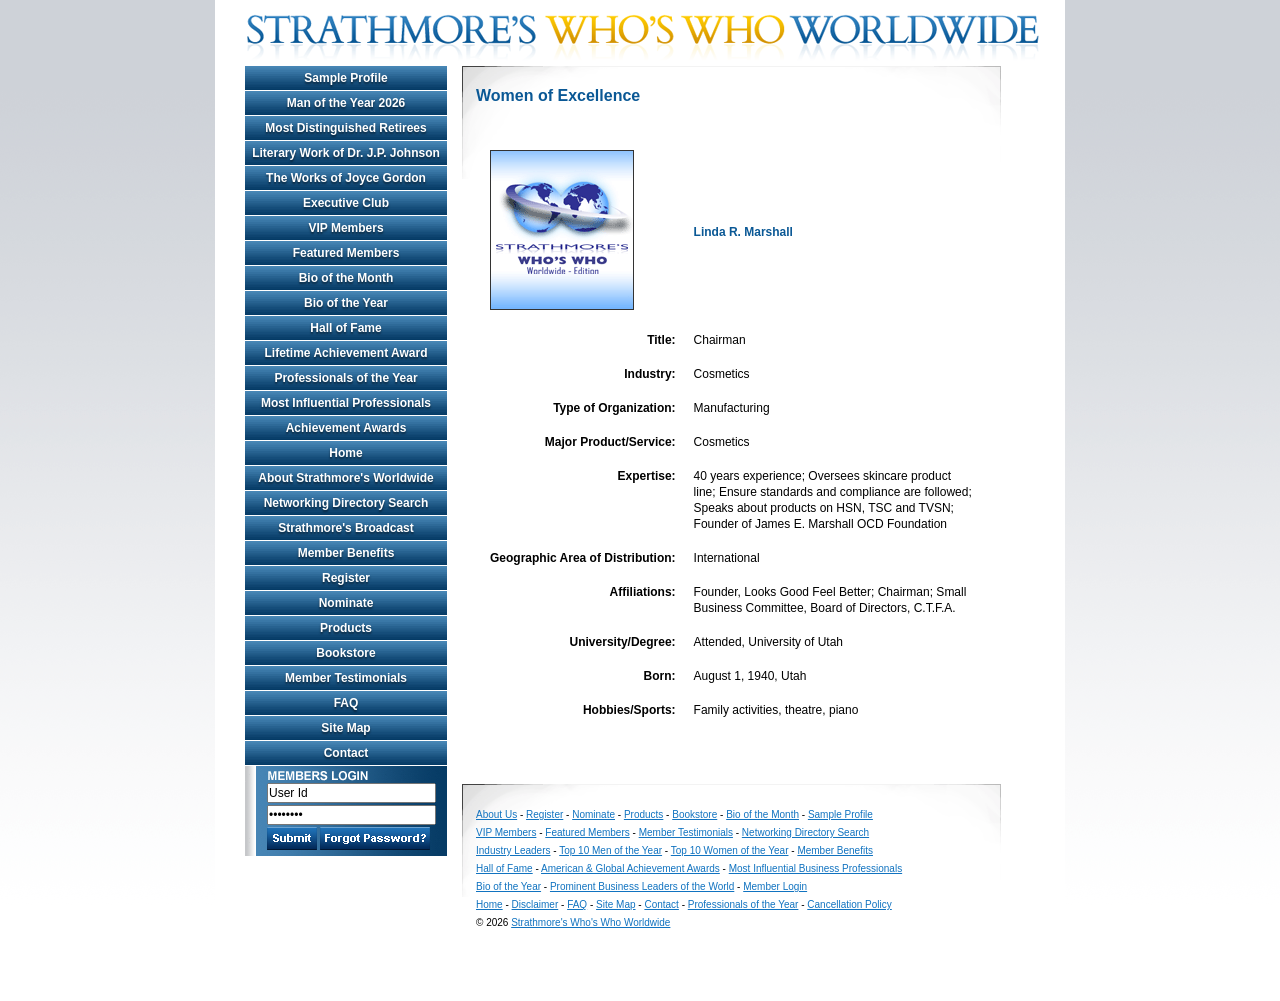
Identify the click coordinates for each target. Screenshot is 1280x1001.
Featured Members (346, 253)
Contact (346, 753)
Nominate (346, 603)
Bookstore (345, 653)
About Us (496, 814)
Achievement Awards (346, 428)
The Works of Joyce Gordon (346, 178)
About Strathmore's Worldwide (345, 478)
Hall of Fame (345, 328)
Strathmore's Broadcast (346, 528)
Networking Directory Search (346, 503)
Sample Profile (345, 78)
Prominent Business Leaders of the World (642, 886)
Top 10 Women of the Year (730, 850)
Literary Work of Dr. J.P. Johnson (346, 153)
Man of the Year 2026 (346, 103)
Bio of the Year (346, 303)
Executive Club (346, 203)
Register (346, 578)
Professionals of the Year (345, 378)
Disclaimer (535, 904)
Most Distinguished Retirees (345, 128)
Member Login (775, 886)
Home (345, 453)
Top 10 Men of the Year (610, 850)
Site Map (345, 728)
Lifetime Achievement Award (346, 353)
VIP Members (345, 228)
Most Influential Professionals (346, 403)
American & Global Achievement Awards (630, 868)
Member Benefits (346, 553)
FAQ (346, 703)
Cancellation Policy (849, 904)
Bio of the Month (346, 278)
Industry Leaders (513, 850)
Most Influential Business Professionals (815, 868)
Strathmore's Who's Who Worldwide (590, 922)
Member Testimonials (346, 678)
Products (346, 628)
